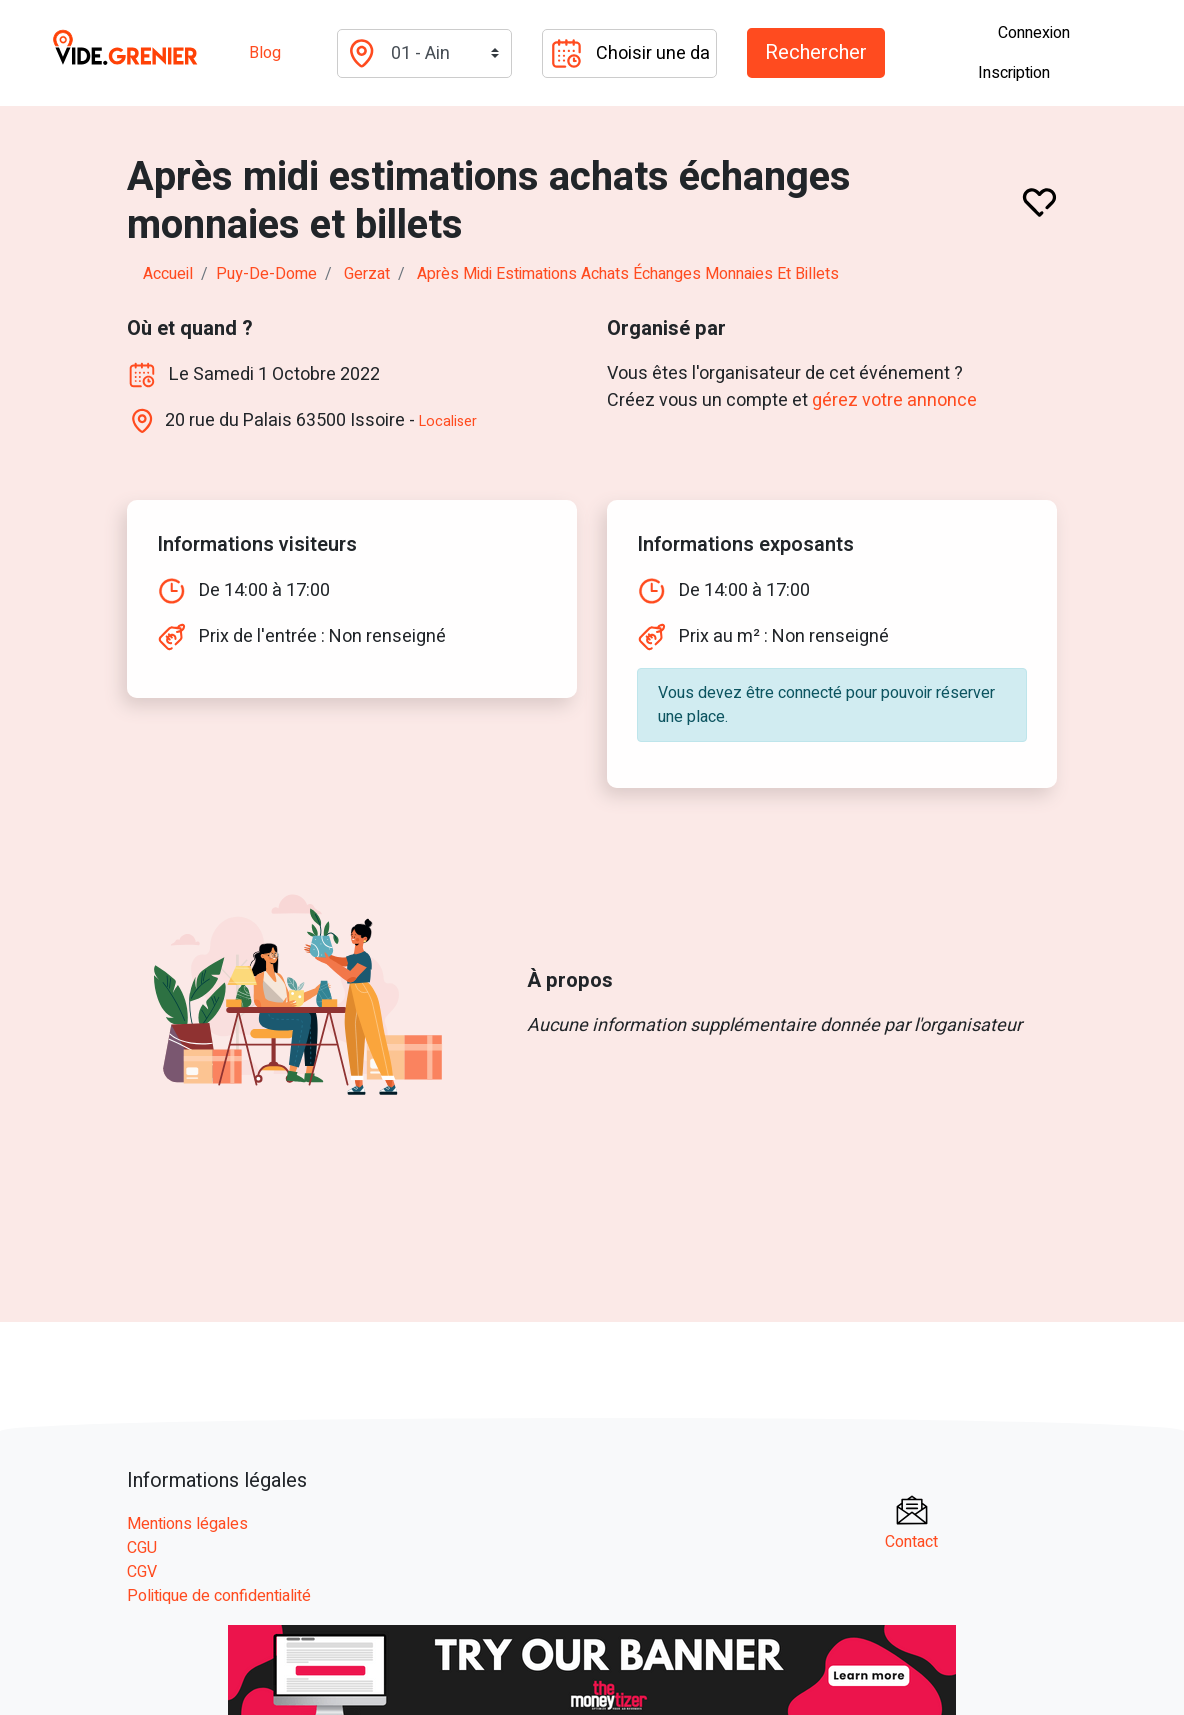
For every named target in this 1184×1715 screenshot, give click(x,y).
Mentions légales (187, 1524)
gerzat (367, 274)
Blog (265, 53)
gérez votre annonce (894, 400)
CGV (142, 1572)
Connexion (1034, 33)
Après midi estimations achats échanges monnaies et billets (628, 274)
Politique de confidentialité (219, 1596)
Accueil (168, 274)
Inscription (1014, 73)
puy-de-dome (266, 274)
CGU (142, 1548)
